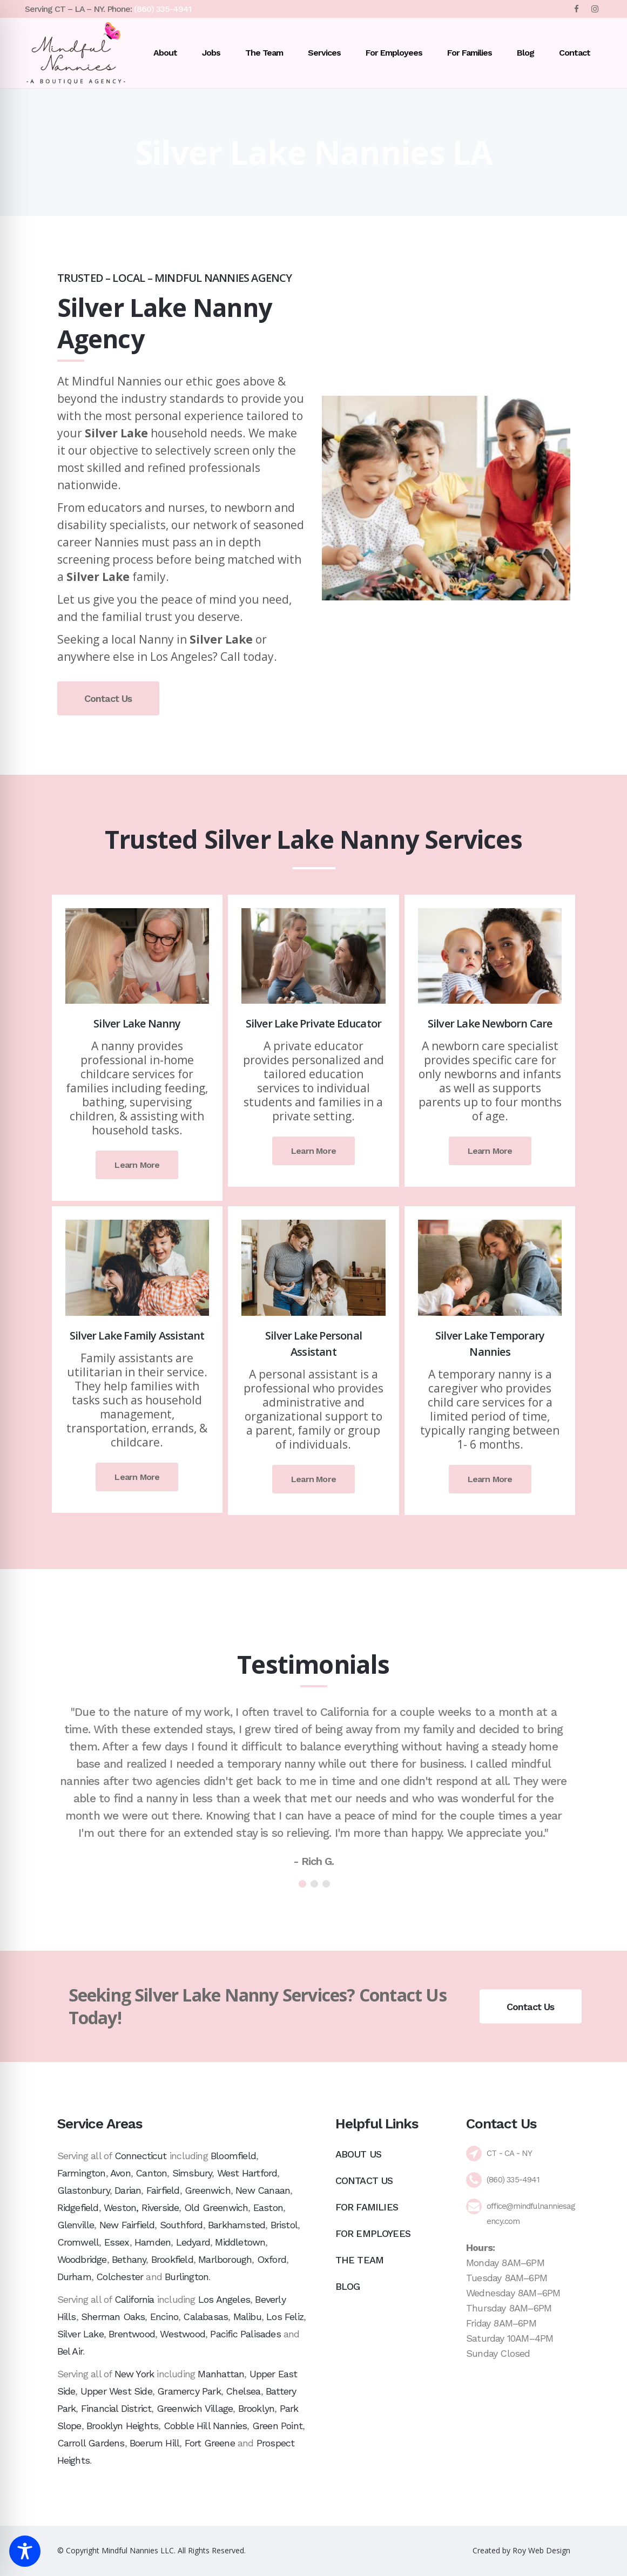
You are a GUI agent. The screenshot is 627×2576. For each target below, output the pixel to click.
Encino (164, 2316)
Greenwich (208, 2190)
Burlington (186, 2276)
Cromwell (78, 2242)
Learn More (136, 1165)
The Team (359, 2260)
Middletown (240, 2242)
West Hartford (247, 2173)
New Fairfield (127, 2224)
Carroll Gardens (91, 2443)
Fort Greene (210, 2443)
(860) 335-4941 (162, 9)
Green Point (277, 2425)
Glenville (76, 2224)
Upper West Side (116, 2391)
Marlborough (225, 2259)
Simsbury (192, 2173)
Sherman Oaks (113, 2316)
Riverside (160, 2207)
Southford (181, 2224)
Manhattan (221, 2373)
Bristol (284, 2224)
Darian (127, 2190)
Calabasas (205, 2316)
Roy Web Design (541, 2550)
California (134, 2299)
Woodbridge (82, 2259)
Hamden (152, 2242)
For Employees (373, 2233)
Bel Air (70, 2351)
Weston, (121, 2207)
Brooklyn (256, 2408)
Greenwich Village (195, 2408)
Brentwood (132, 2334)
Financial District (116, 2408)
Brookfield (172, 2259)
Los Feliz (285, 2316)
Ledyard (193, 2242)
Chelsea (243, 2391)
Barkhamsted (236, 2224)
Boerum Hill (154, 2443)
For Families (366, 2207)
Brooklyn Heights (122, 2425)
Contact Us (108, 698)
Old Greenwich (216, 2207)
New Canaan (262, 2190)
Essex (117, 2242)
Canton (151, 2173)
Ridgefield (78, 2207)
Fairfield (163, 2190)
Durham (74, 2276)
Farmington (81, 2173)
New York (134, 2373)
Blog (347, 2286)
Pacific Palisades (245, 2334)
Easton (268, 2207)
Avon (120, 2173)
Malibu (247, 2316)
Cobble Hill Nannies (205, 2425)
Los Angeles (224, 2299)
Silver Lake (80, 2334)
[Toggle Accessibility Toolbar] (25, 2551)
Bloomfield (233, 2155)
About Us (358, 2154)
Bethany (129, 2259)
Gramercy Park (189, 2391)
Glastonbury (83, 2190)
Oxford (271, 2259)
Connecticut (140, 2155)
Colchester (119, 2276)
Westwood (182, 2334)
